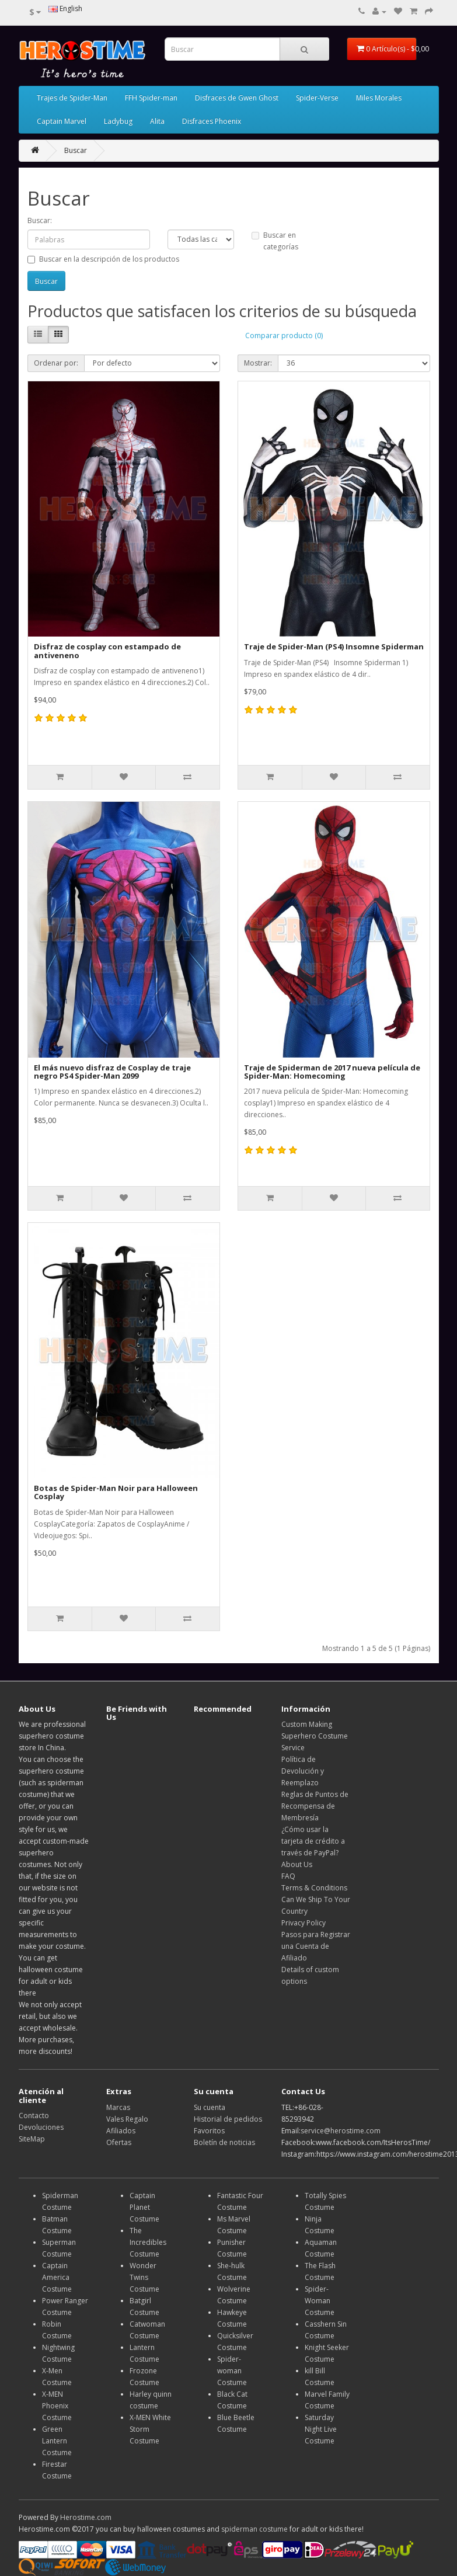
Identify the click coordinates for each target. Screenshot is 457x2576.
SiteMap (32, 2139)
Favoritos (209, 2131)
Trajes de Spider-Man (72, 98)
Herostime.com (85, 2517)
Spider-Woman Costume (319, 2300)
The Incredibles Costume (148, 2242)
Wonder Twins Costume (144, 2277)
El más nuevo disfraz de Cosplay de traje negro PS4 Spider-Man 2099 (112, 1071)
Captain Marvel (61, 121)
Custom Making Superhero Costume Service (314, 1736)
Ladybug (118, 121)
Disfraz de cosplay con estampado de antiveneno (107, 650)
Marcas (118, 2107)
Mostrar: (258, 363)
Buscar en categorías (275, 241)
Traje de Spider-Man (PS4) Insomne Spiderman (334, 646)
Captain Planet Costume (144, 2207)
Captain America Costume (57, 2277)
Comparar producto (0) (284, 335)
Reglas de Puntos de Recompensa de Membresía (314, 1806)
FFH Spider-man (151, 98)
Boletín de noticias (224, 2142)
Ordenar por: (56, 363)
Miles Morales (379, 98)
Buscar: (39, 220)
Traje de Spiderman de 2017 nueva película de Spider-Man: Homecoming (332, 1071)
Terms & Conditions (314, 1888)
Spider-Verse (317, 98)
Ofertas (118, 2142)
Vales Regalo (127, 2119)
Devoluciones (41, 2127)
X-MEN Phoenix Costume (57, 2405)
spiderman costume (254, 2529)
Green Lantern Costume (57, 2440)
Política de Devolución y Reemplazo (302, 1771)
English (65, 8)
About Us (296, 1864)
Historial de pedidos (228, 2119)
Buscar (75, 150)
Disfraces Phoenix (211, 121)
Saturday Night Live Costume (321, 2429)
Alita (157, 121)
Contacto (34, 2115)
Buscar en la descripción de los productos (103, 259)
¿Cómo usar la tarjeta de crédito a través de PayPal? (313, 1841)
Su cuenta (209, 2107)
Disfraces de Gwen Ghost (236, 98)
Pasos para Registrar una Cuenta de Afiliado (315, 1946)
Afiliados (120, 2131)
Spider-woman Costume (232, 2370)
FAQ (288, 1876)
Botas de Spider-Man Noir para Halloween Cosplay (116, 1492)
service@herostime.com (341, 2131)
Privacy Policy (303, 1923)
